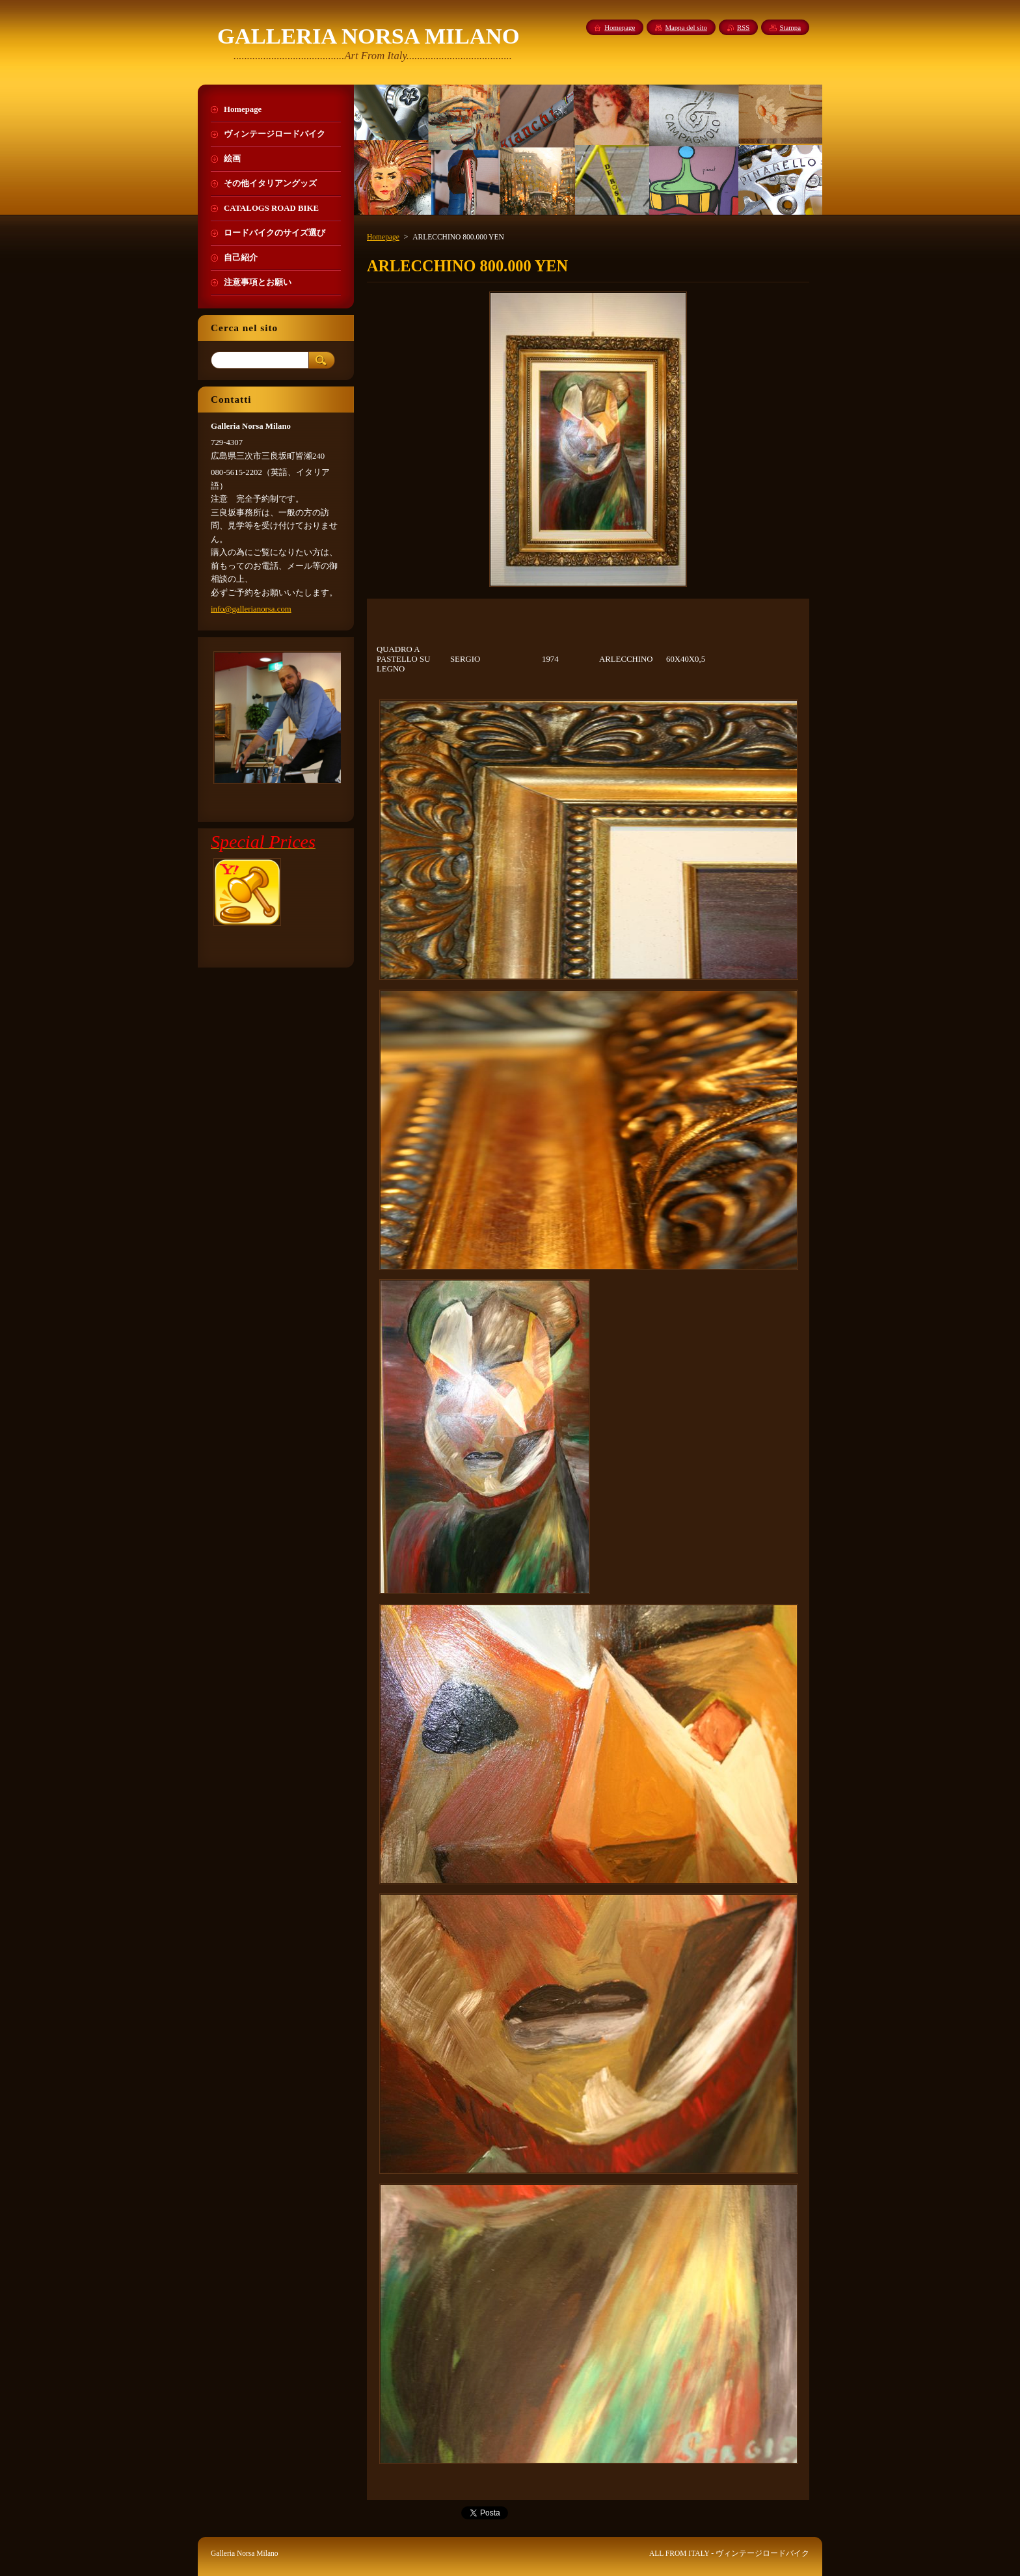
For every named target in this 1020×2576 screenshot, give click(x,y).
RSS (743, 27)
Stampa (790, 27)
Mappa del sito (686, 27)
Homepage (383, 237)
